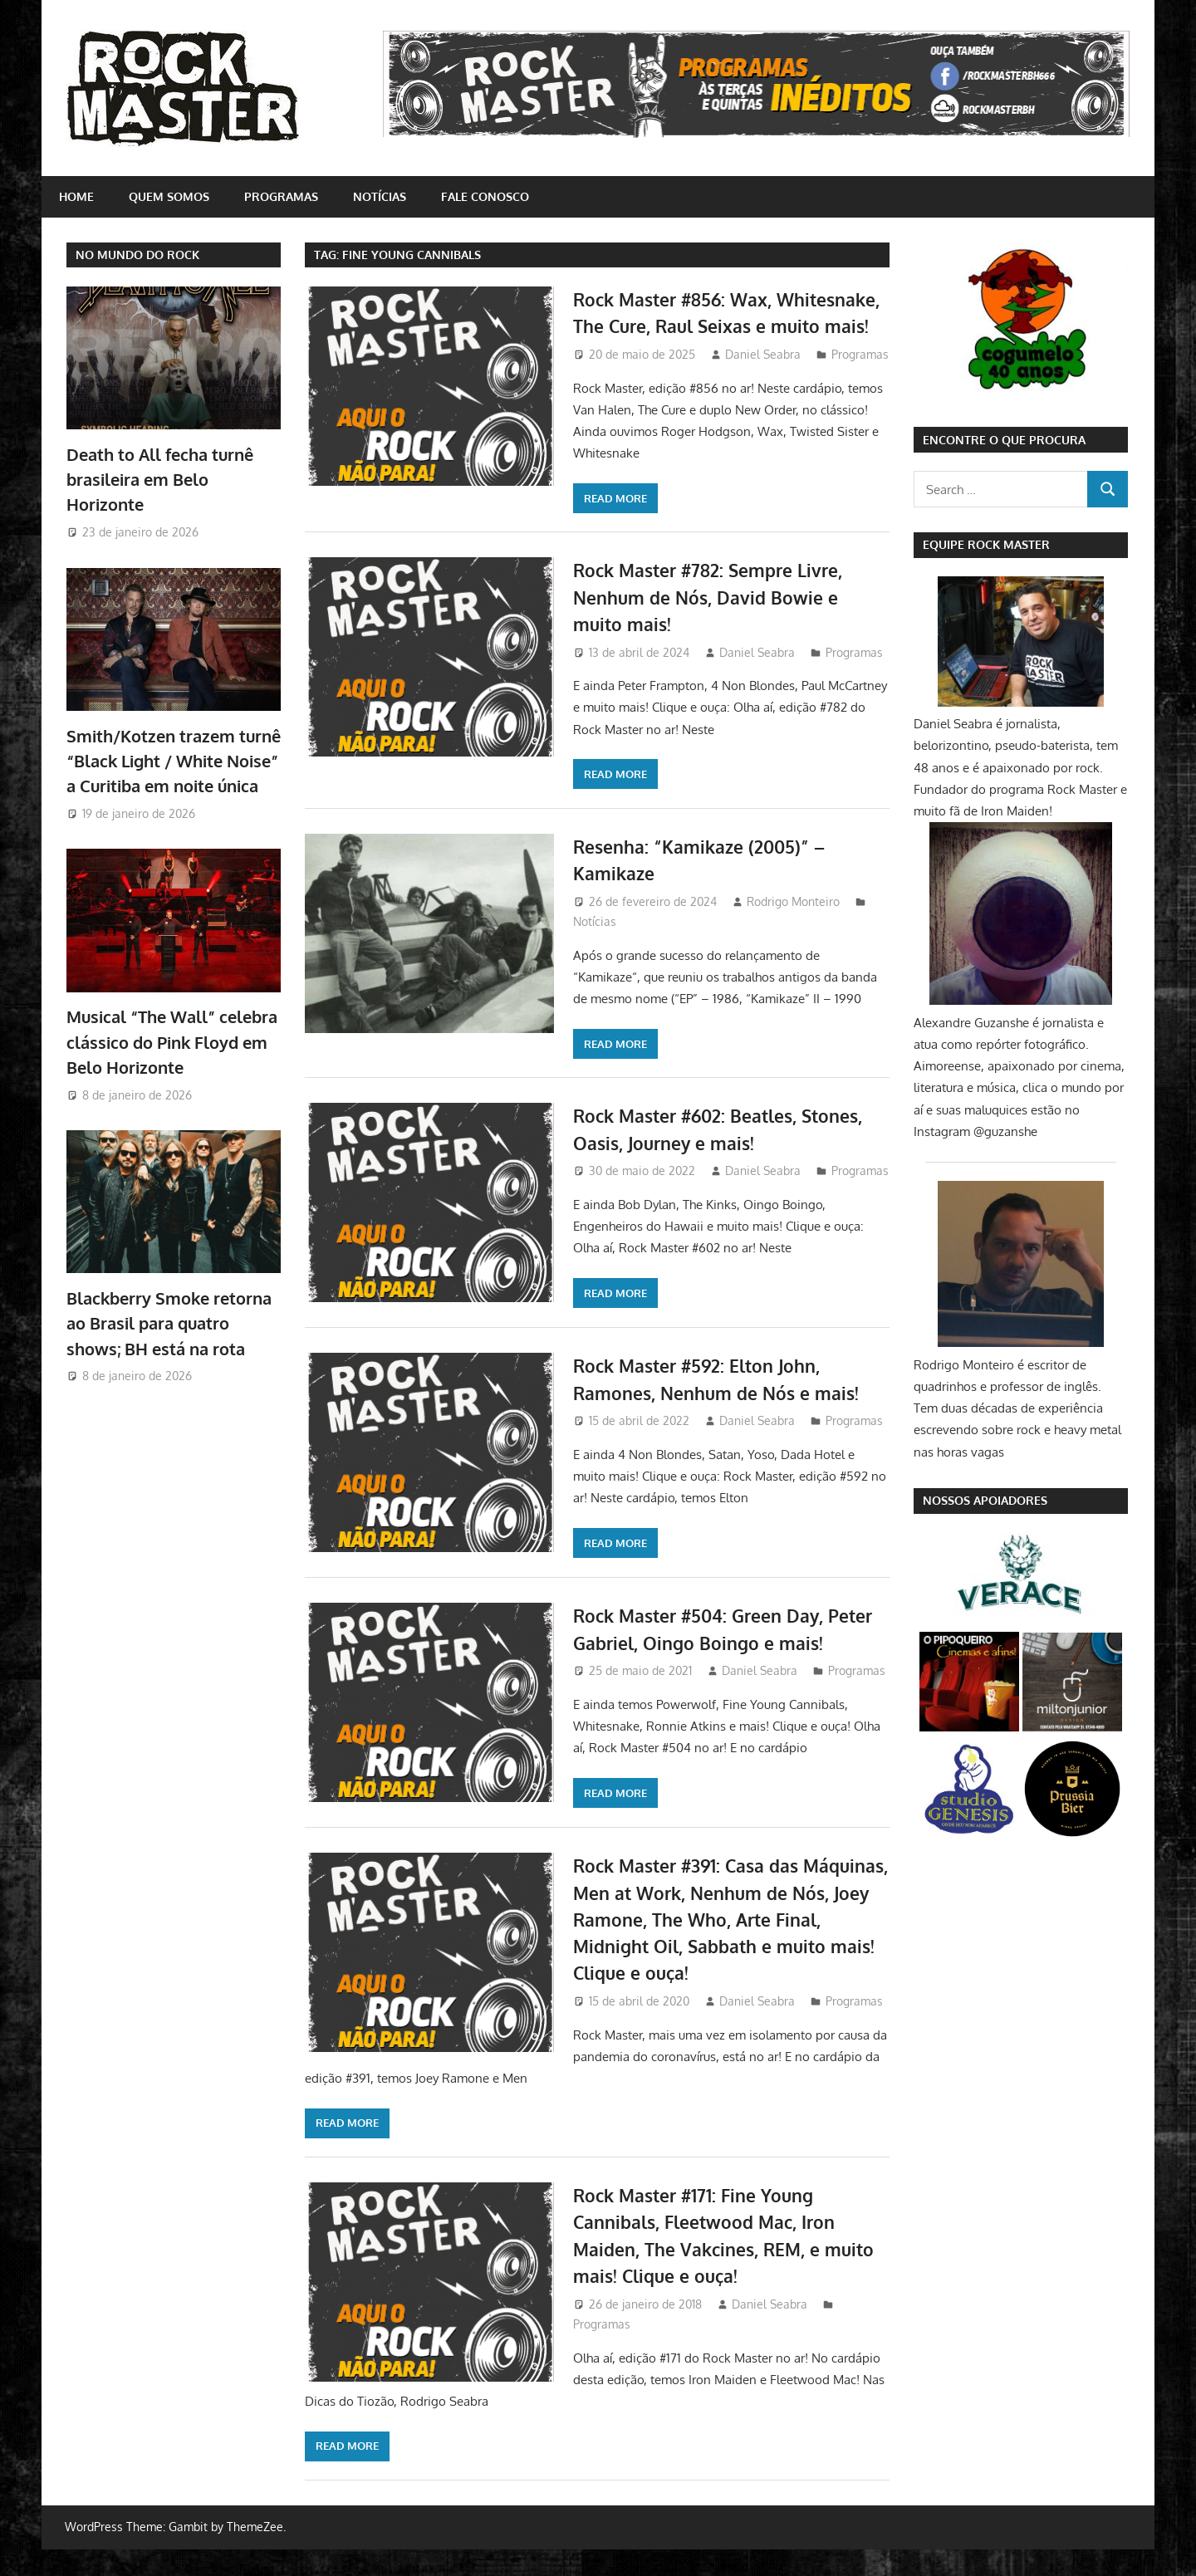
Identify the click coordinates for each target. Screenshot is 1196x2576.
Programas (281, 196)
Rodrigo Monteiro (793, 928)
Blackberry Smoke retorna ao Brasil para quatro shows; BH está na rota (169, 1323)
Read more (347, 524)
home (76, 196)
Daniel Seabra (763, 381)
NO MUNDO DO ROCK (137, 254)
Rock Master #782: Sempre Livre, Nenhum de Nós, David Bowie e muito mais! (713, 624)
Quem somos (169, 196)
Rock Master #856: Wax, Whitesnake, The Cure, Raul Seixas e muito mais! (728, 326)
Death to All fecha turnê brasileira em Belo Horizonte (159, 479)
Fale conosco (485, 196)
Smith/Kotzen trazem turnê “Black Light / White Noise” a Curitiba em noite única (173, 761)
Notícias (379, 196)
